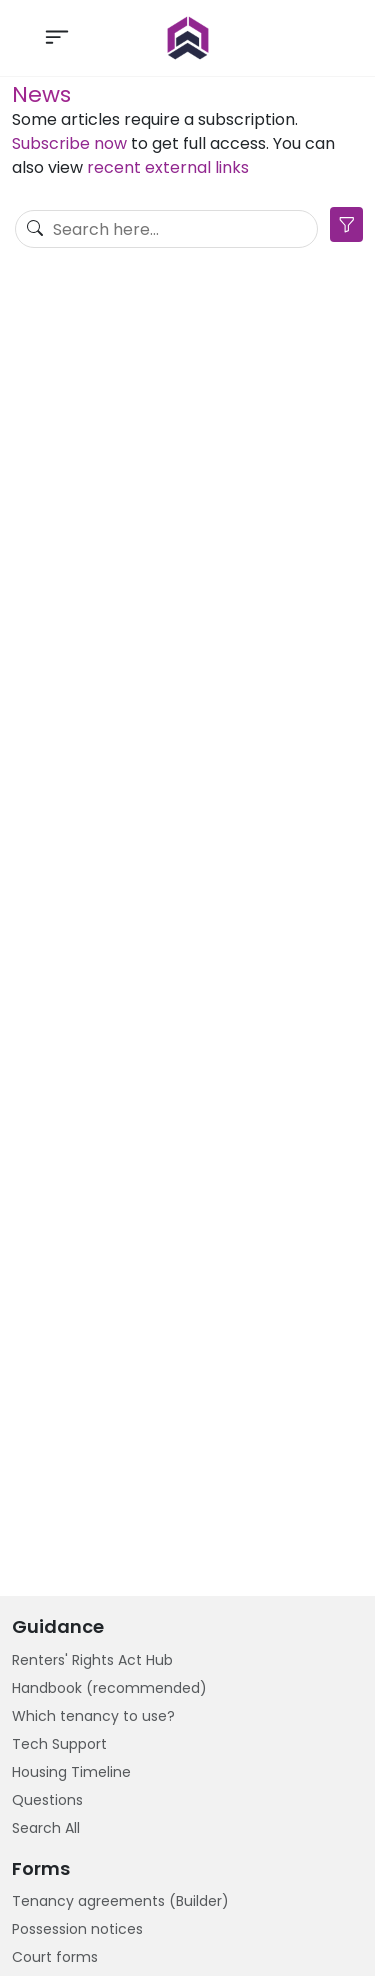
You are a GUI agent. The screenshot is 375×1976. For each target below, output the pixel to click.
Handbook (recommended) (109, 1688)
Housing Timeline (71, 1772)
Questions (47, 1800)
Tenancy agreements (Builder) (120, 1901)
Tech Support (59, 1744)
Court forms (55, 1957)
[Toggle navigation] (57, 38)
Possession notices (77, 1929)
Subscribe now (69, 143)
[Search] (166, 229)
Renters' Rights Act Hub (92, 1660)
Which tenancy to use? (93, 1716)
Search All (46, 1828)
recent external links (168, 167)
